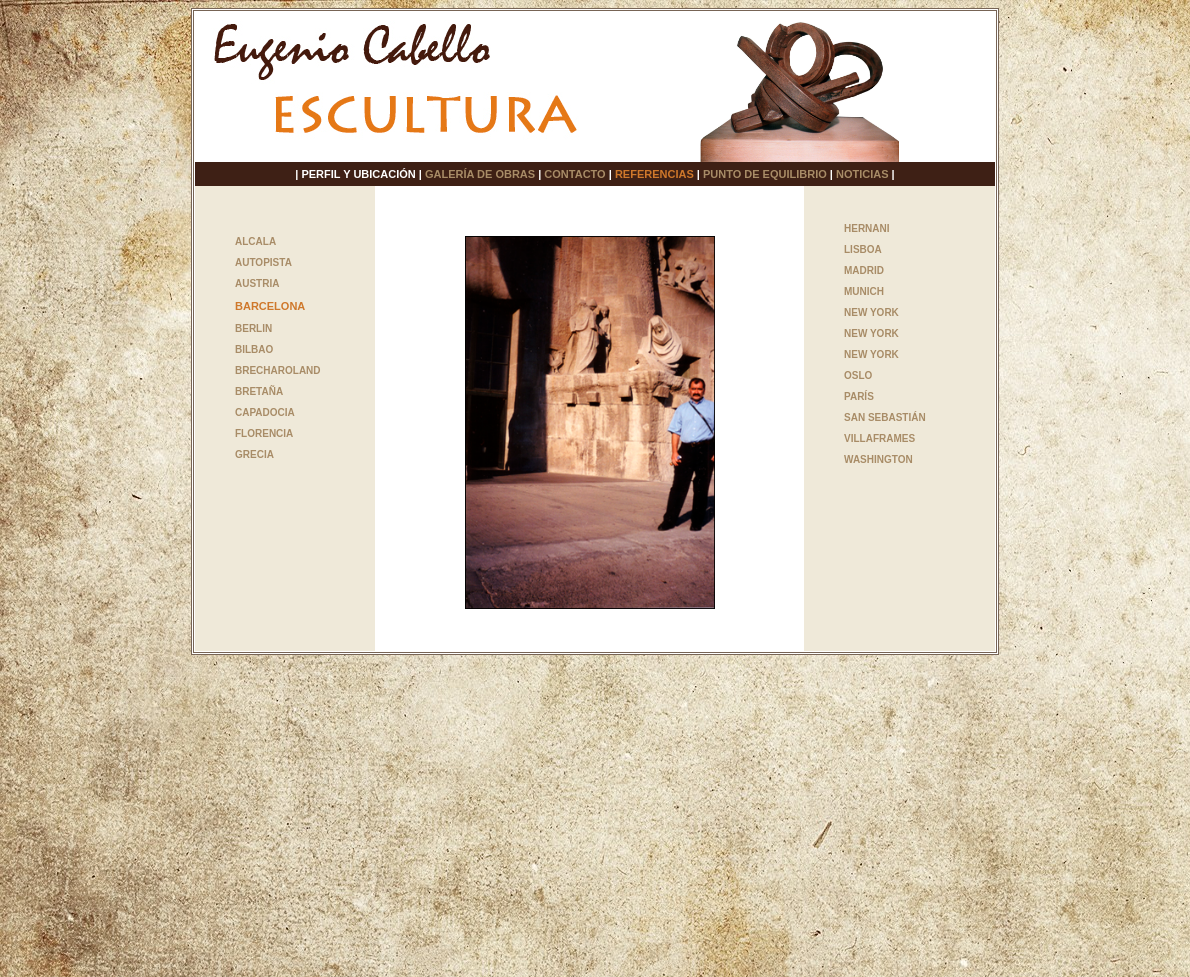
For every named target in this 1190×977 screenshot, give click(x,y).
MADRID (864, 270)
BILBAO (254, 349)
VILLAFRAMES (879, 438)
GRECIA (254, 454)
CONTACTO (574, 174)
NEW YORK (871, 312)
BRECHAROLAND (278, 370)
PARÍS (859, 396)
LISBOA (863, 249)
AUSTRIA (257, 283)
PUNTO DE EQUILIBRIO (765, 174)
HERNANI (867, 228)
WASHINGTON (878, 459)
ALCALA (255, 241)
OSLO (858, 375)
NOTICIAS (862, 174)
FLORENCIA (264, 433)
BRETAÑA (259, 391)
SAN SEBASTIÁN (885, 417)
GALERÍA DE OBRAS (480, 174)
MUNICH (864, 291)
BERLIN (253, 328)
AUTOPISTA (263, 262)
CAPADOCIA (265, 412)
